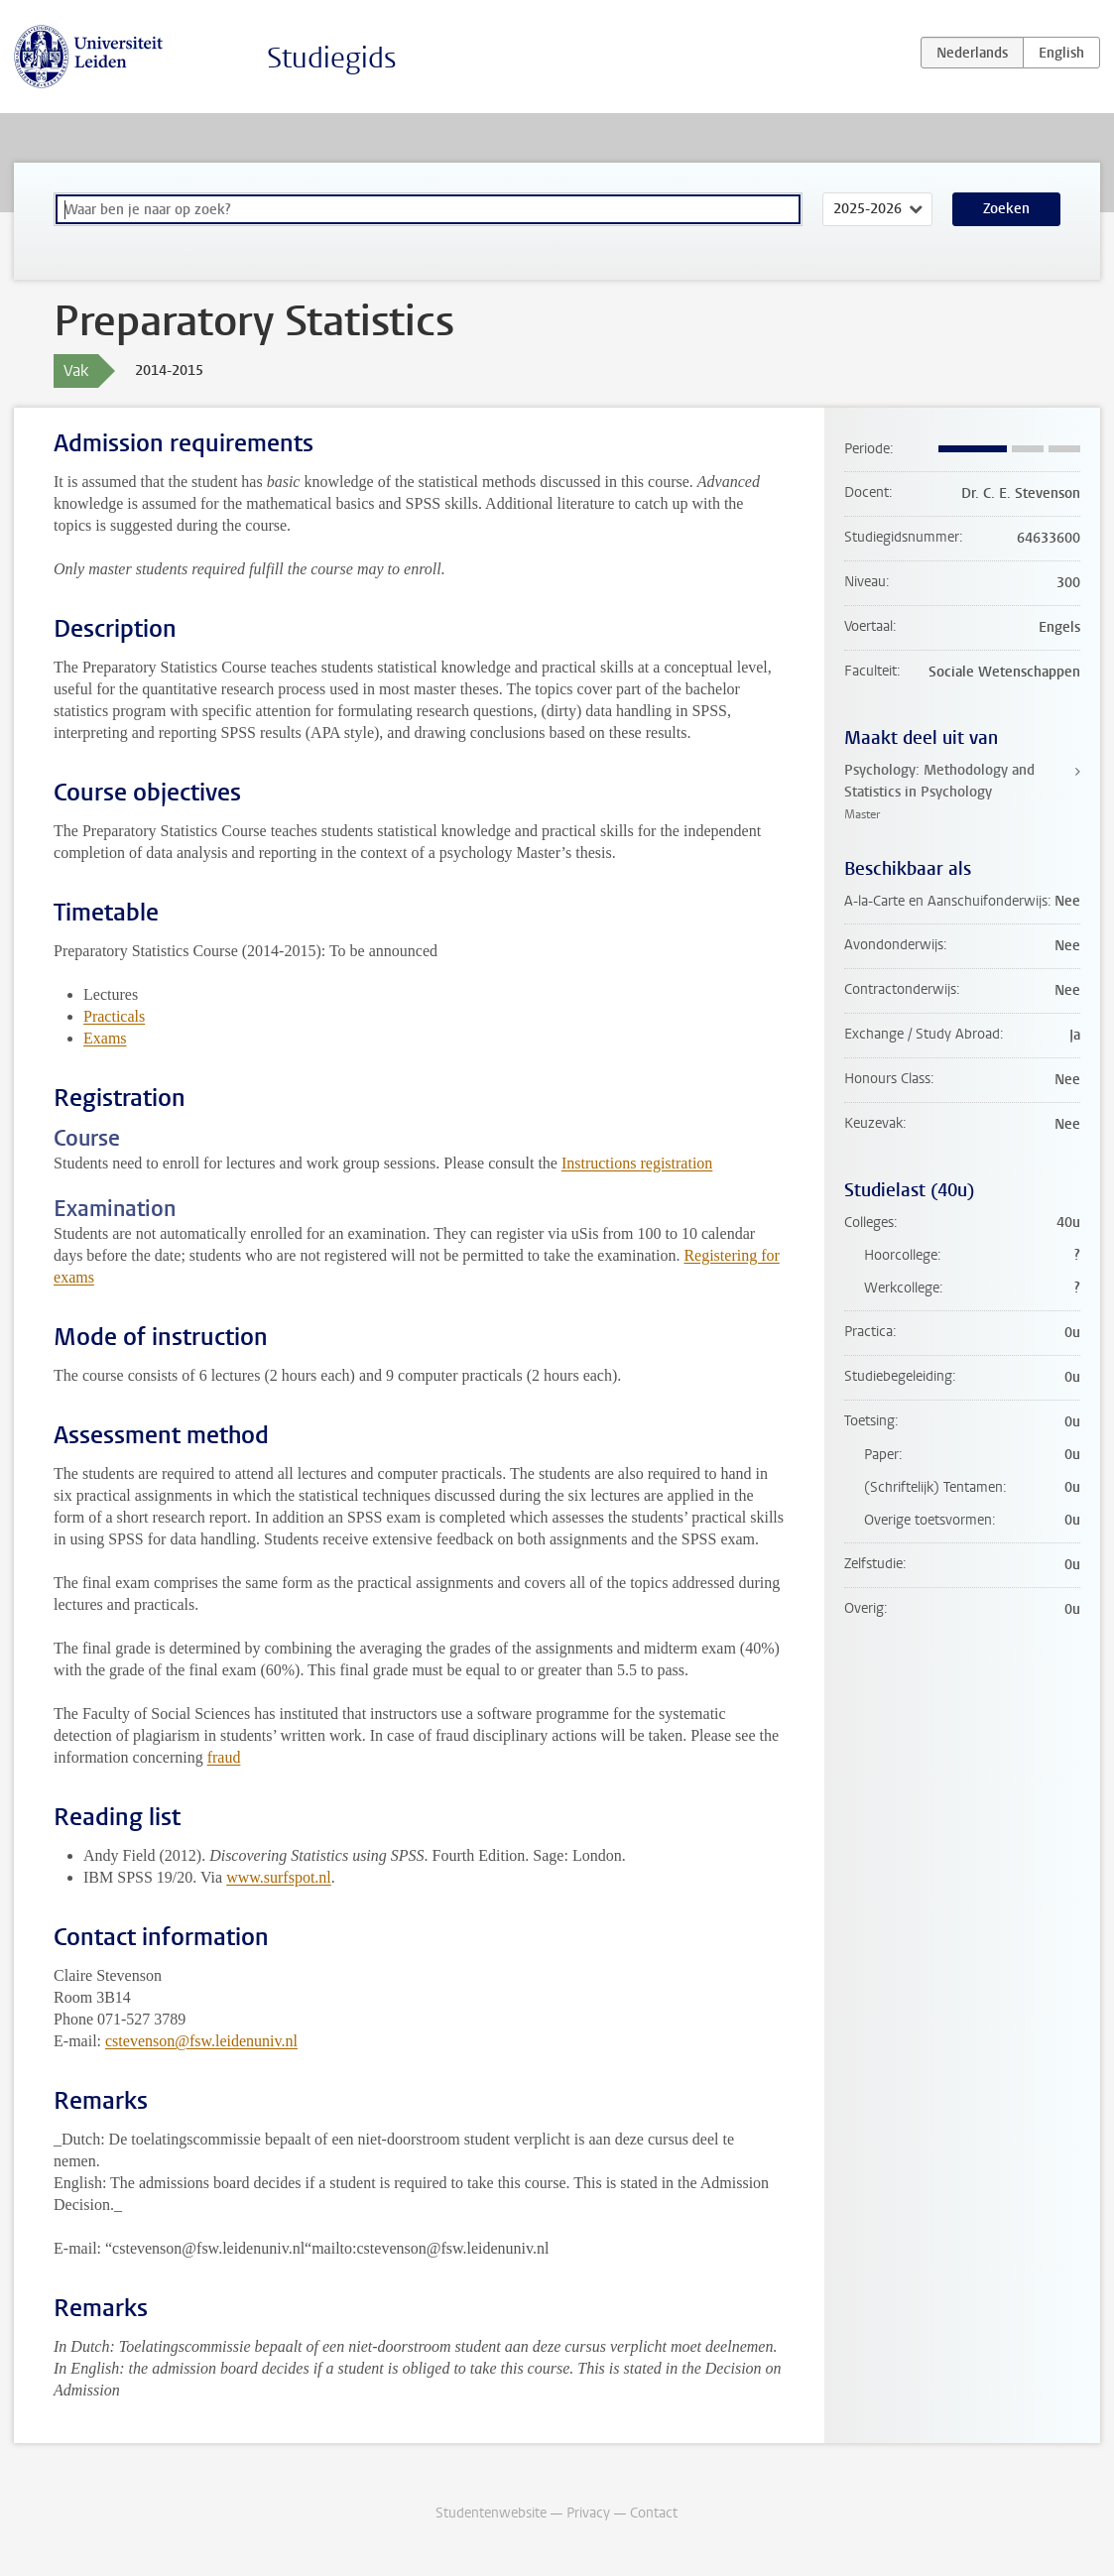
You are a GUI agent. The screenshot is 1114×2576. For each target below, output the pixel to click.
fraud (224, 1757)
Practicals (114, 1016)
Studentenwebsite (491, 2513)
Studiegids (332, 58)
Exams (105, 1038)
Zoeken (1006, 208)
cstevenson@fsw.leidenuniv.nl (201, 2040)
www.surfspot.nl (278, 1877)
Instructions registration (636, 1163)
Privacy (588, 2513)
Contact (654, 2513)
